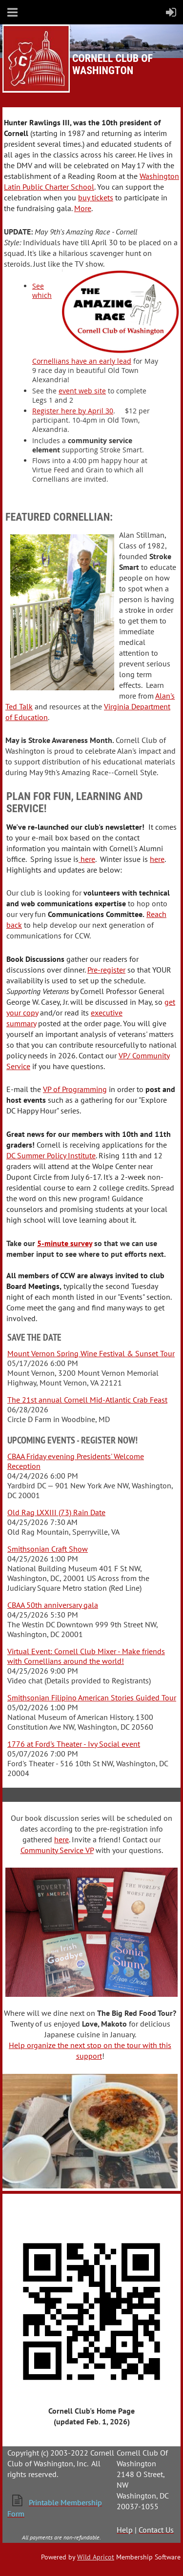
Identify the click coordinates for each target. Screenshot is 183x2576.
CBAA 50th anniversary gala (52, 1605)
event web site (82, 390)
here (87, 859)
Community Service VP (57, 1850)
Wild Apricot (95, 2557)
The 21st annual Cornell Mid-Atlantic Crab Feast (87, 1400)
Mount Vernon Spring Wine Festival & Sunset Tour (91, 1353)
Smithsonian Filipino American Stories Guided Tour (91, 1697)
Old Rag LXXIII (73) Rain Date (56, 1512)
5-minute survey (64, 1243)
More (82, 208)
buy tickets (95, 197)
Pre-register (106, 970)
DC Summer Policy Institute (51, 1155)
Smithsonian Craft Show (47, 1549)
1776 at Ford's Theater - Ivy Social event (73, 1744)
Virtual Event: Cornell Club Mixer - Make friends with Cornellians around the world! (86, 1656)
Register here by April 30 (72, 410)
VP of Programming (75, 1089)
